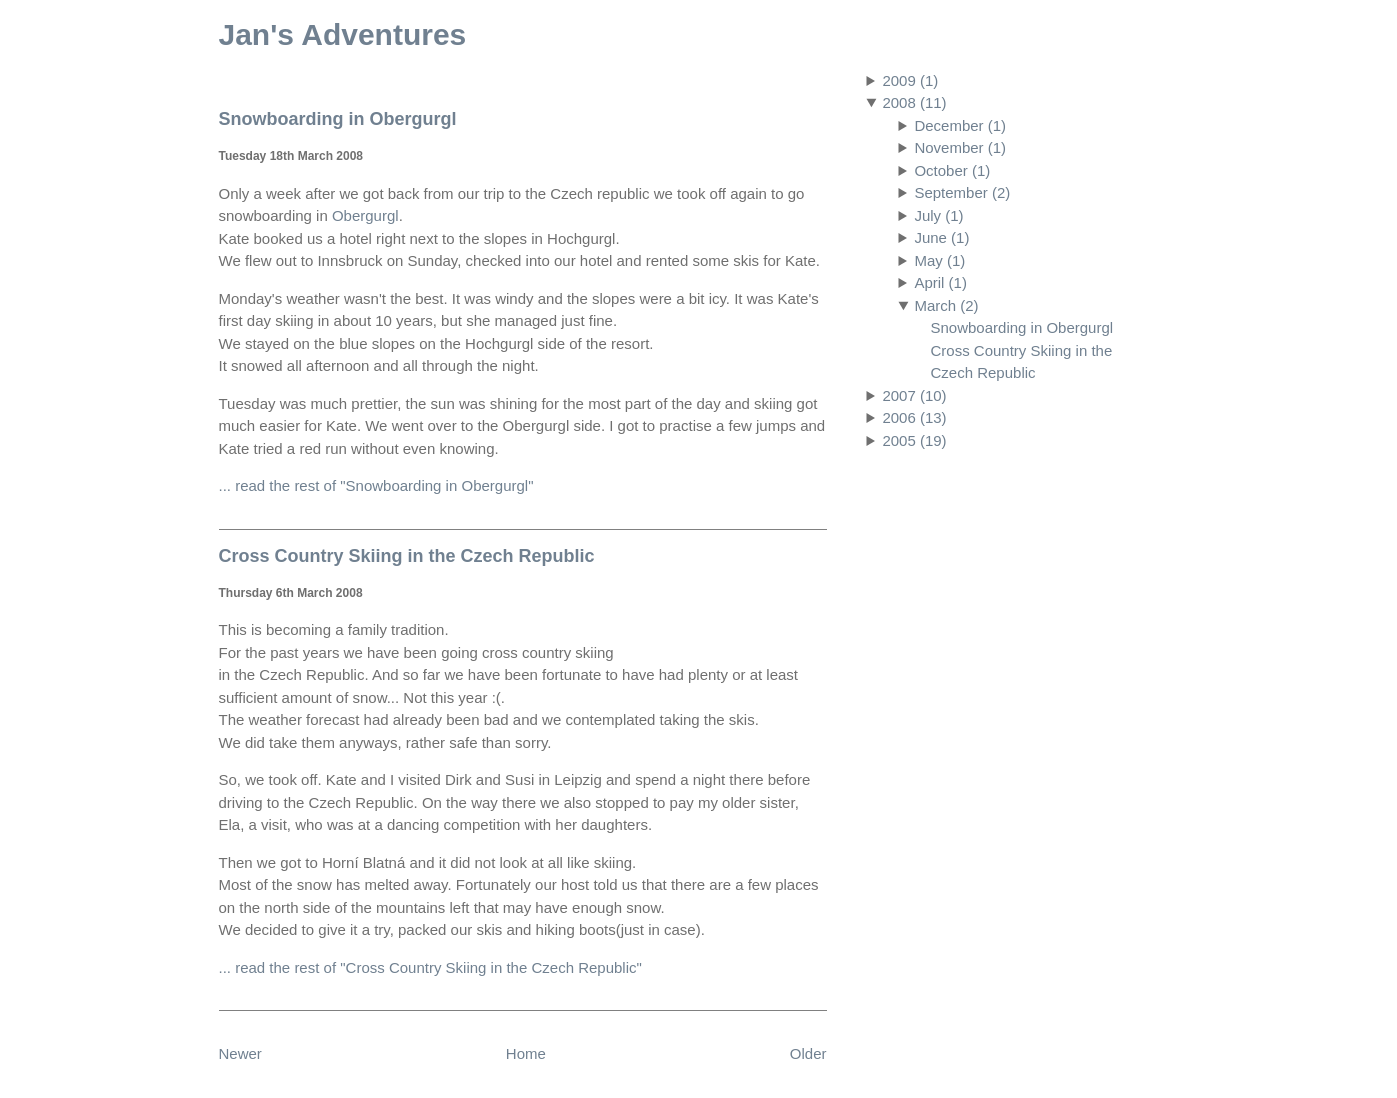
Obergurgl (365, 215)
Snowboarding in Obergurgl (1022, 327)
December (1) (960, 125)
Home (526, 1053)
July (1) (938, 215)
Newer (240, 1053)
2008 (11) (914, 102)
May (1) (939, 260)
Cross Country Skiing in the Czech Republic (407, 556)
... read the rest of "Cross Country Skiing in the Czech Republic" (430, 967)
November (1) (960, 147)
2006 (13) (914, 417)
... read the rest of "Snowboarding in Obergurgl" (376, 485)
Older (808, 1053)
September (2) (962, 192)
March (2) (946, 305)
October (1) (952, 170)
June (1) (941, 237)
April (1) (940, 282)
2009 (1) (910, 80)
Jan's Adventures (343, 34)
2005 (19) (914, 440)
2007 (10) (914, 395)
